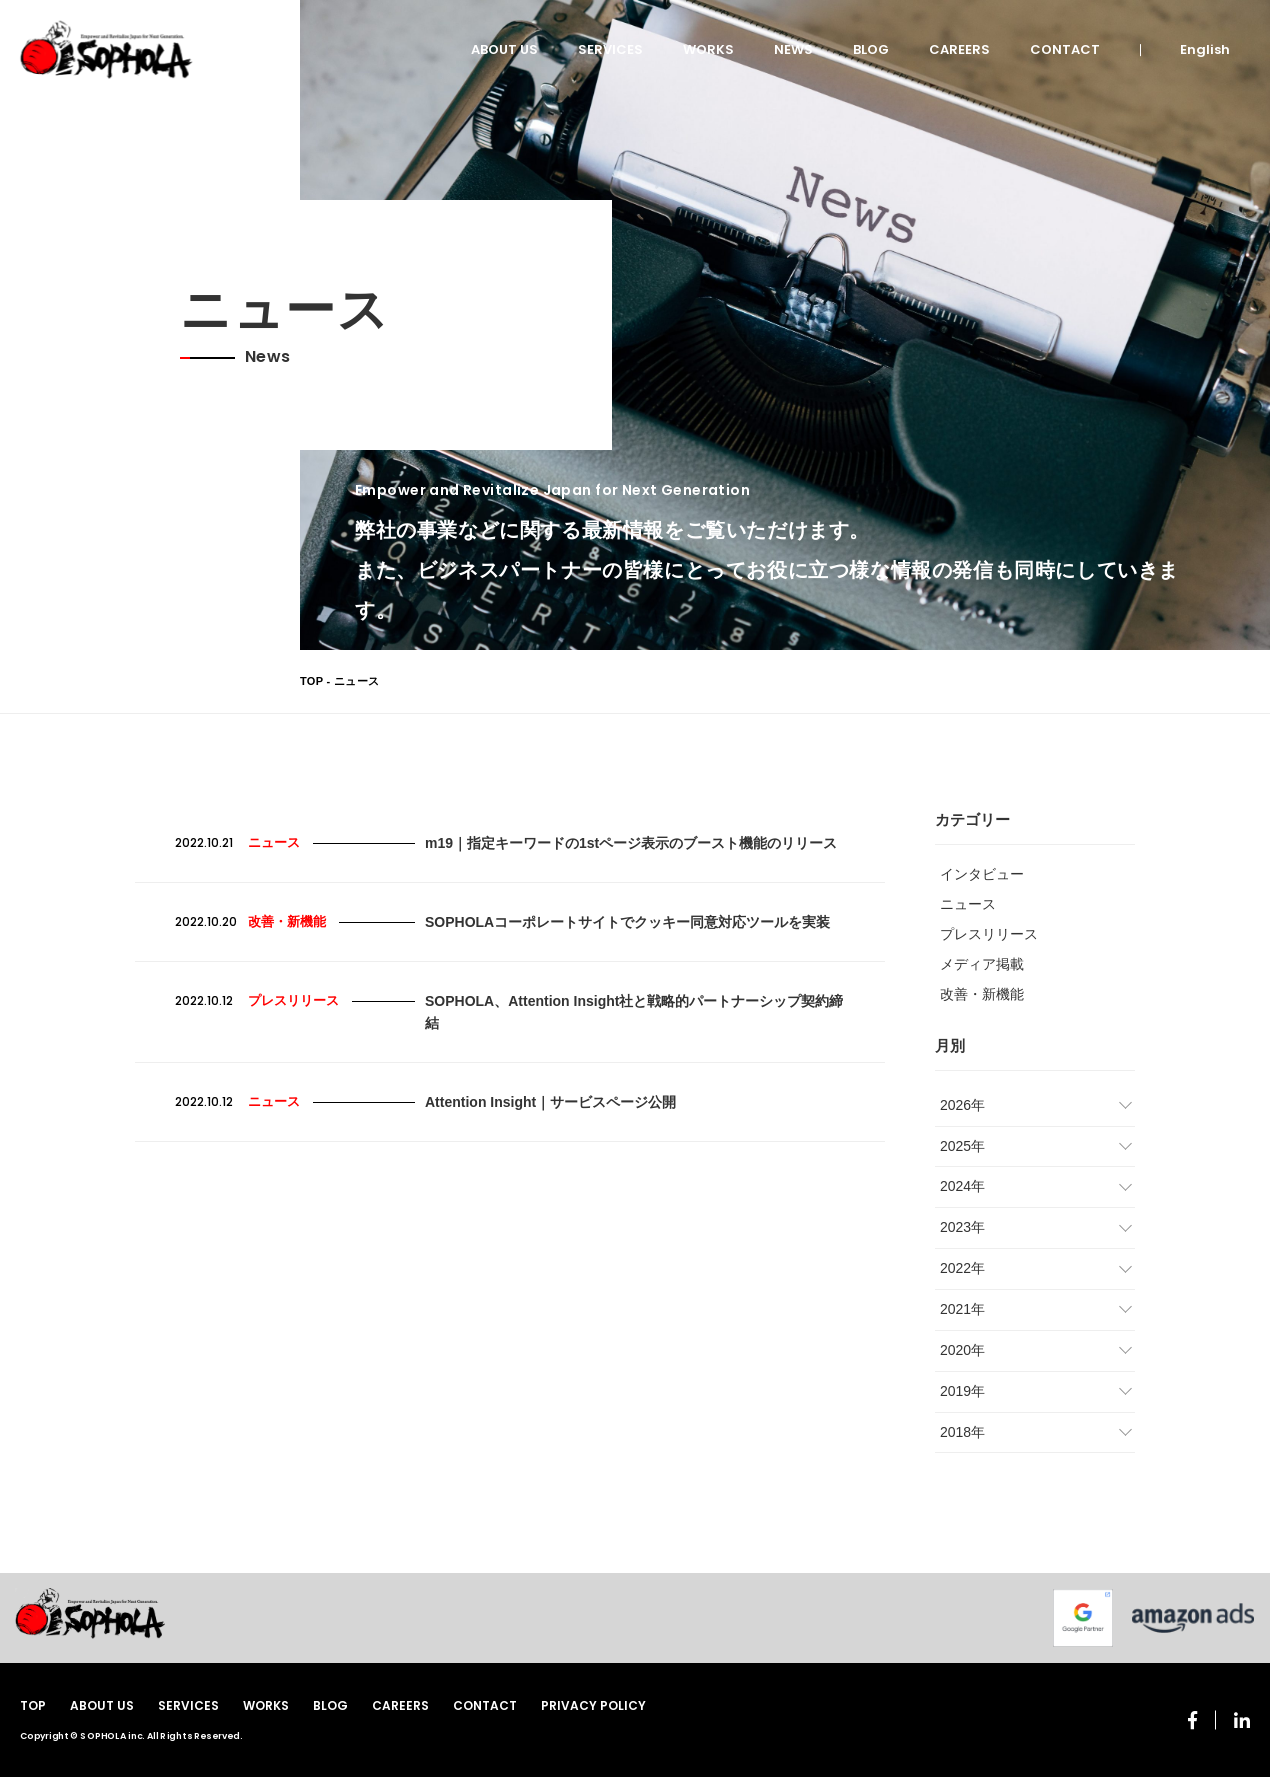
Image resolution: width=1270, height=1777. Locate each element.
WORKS (708, 49)
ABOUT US (504, 49)
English (1205, 49)
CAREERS (959, 49)
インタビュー (982, 874)
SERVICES (610, 49)
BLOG (871, 49)
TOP (311, 681)
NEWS (793, 49)
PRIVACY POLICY (593, 1705)
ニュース (968, 904)
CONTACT (1065, 49)
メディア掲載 (982, 964)
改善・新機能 (982, 994)
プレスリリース (989, 934)
